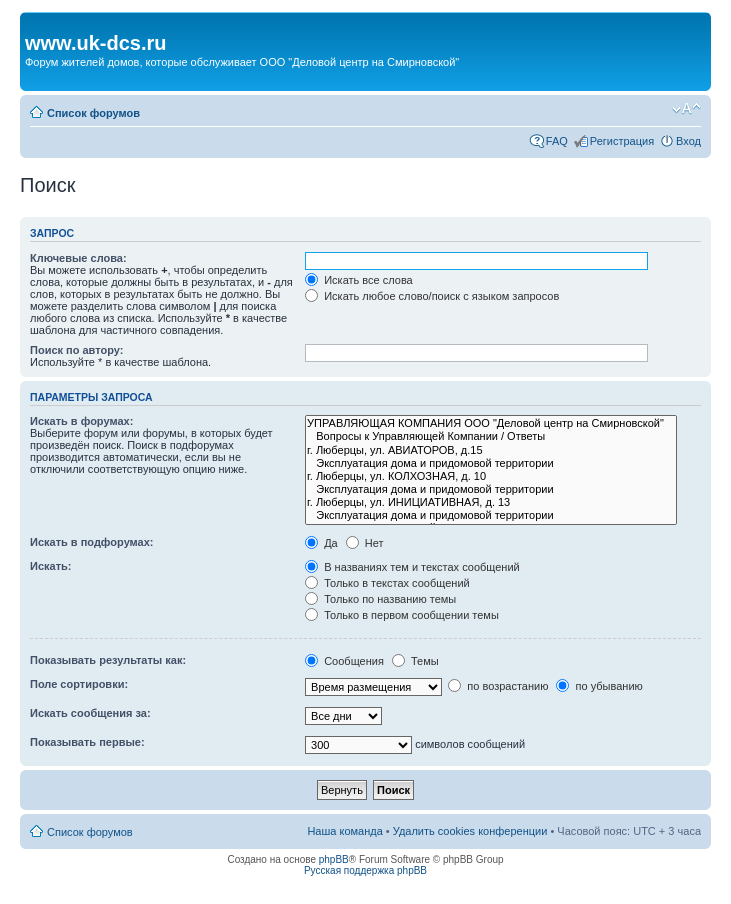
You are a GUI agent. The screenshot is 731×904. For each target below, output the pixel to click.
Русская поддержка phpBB (365, 870)
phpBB (334, 859)
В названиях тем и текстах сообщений (412, 567)
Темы (415, 661)
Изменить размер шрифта (686, 109)
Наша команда (344, 831)
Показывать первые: (87, 742)
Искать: (50, 566)
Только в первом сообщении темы (402, 615)
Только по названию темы (380, 599)
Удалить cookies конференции (470, 831)
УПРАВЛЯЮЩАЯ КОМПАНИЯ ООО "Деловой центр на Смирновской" (491, 423)
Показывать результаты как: (108, 660)
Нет (365, 543)
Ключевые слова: (78, 258)
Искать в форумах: (81, 421)
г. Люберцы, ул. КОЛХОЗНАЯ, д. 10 (491, 476)
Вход (688, 141)
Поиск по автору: (76, 350)
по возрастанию (498, 686)
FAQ (557, 141)
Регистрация (622, 141)
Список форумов (93, 113)
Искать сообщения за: (90, 713)
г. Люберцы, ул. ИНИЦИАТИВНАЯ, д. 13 (491, 502)
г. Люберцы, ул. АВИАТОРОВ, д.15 (491, 450)
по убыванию (599, 686)
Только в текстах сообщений (387, 583)
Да (321, 543)
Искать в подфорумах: (92, 542)
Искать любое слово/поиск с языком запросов (432, 296)
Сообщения (344, 661)
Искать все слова (359, 280)
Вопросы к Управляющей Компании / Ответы (491, 436)
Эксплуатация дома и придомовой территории (491, 463)
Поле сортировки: (79, 684)
